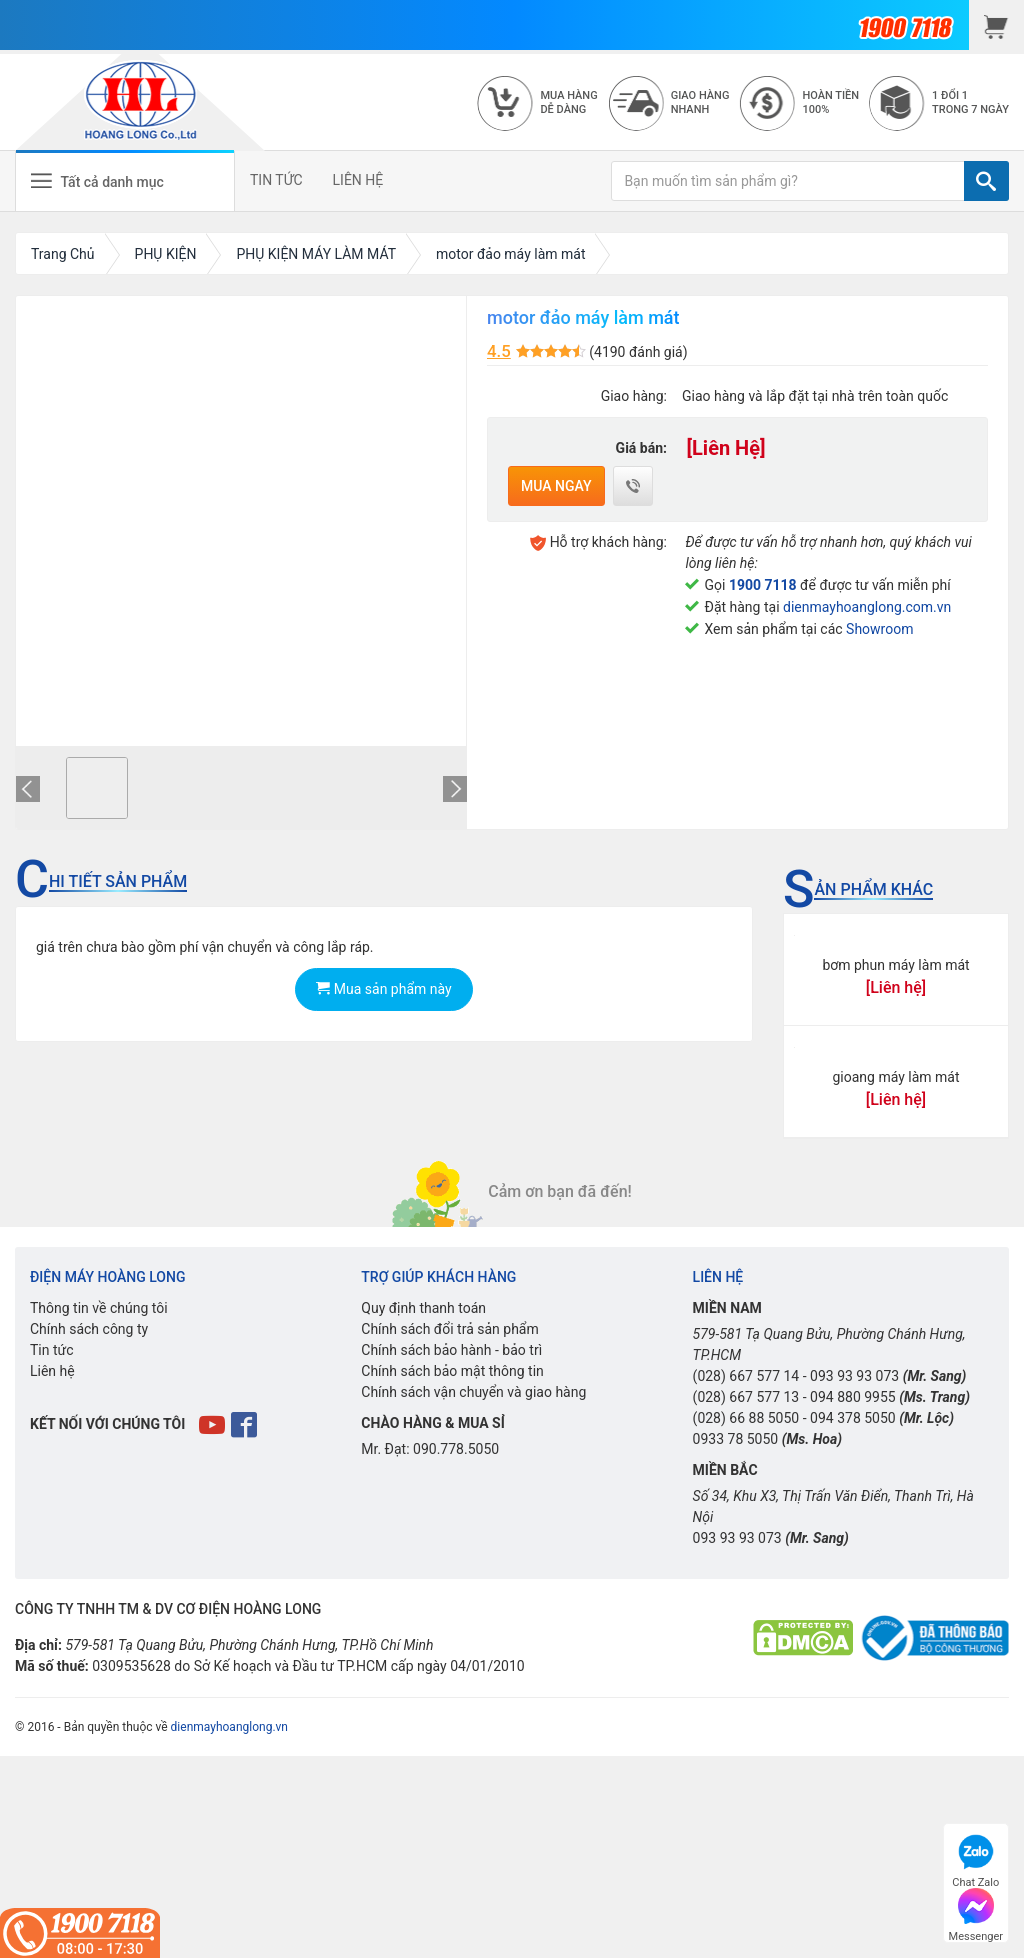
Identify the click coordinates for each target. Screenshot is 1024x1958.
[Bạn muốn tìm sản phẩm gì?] (788, 181)
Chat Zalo (975, 1858)
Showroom (879, 629)
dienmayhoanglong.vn (229, 1727)
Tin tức (52, 1350)
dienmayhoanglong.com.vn (867, 607)
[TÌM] (986, 181)
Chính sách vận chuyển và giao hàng (473, 1392)
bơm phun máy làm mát (895, 965)
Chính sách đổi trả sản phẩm (449, 1329)
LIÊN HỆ (358, 180)
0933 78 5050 (736, 1439)
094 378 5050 (853, 1418)
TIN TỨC (276, 180)
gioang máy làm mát (895, 1077)
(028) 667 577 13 (746, 1397)
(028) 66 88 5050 (746, 1418)
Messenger (976, 1912)
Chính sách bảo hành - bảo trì (451, 1350)
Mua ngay (556, 486)
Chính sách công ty (89, 1329)
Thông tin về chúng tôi (99, 1308)
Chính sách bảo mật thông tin (452, 1371)
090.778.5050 (456, 1449)
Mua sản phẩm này (383, 989)
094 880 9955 (853, 1397)
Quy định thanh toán (423, 1308)
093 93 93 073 (854, 1376)
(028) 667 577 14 (746, 1376)
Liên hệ (52, 1371)
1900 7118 (763, 585)
